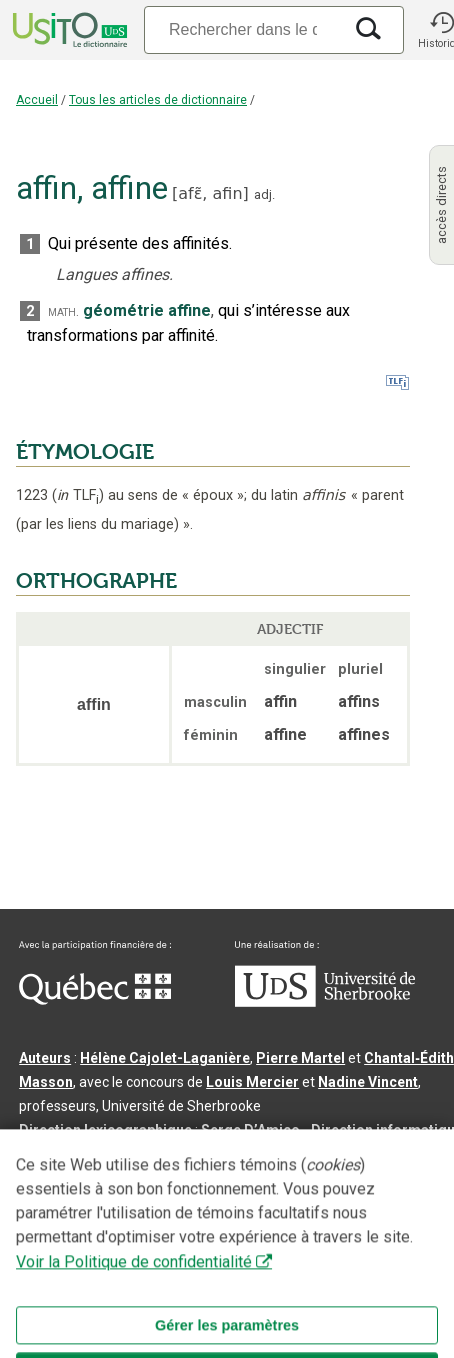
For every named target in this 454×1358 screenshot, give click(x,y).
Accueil (37, 100)
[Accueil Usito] (68, 30)
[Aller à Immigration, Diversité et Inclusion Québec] (95, 1000)
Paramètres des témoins (191, 1258)
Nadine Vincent (368, 1082)
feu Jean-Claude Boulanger (304, 1178)
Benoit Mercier (74, 1154)
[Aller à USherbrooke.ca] (325, 1002)
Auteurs (45, 1058)
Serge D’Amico (250, 1130)
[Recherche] (243, 29)
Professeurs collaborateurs (112, 1178)
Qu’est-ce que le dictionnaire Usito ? (139, 1234)
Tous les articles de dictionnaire (158, 100)
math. (63, 311)
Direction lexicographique (105, 1130)
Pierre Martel (300, 1058)
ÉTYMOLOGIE (85, 452)
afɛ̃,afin (210, 193)
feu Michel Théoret (121, 1202)
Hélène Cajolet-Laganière (165, 1058)
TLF (78, 495)
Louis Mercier (252, 1082)
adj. (264, 194)
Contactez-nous (322, 1234)
